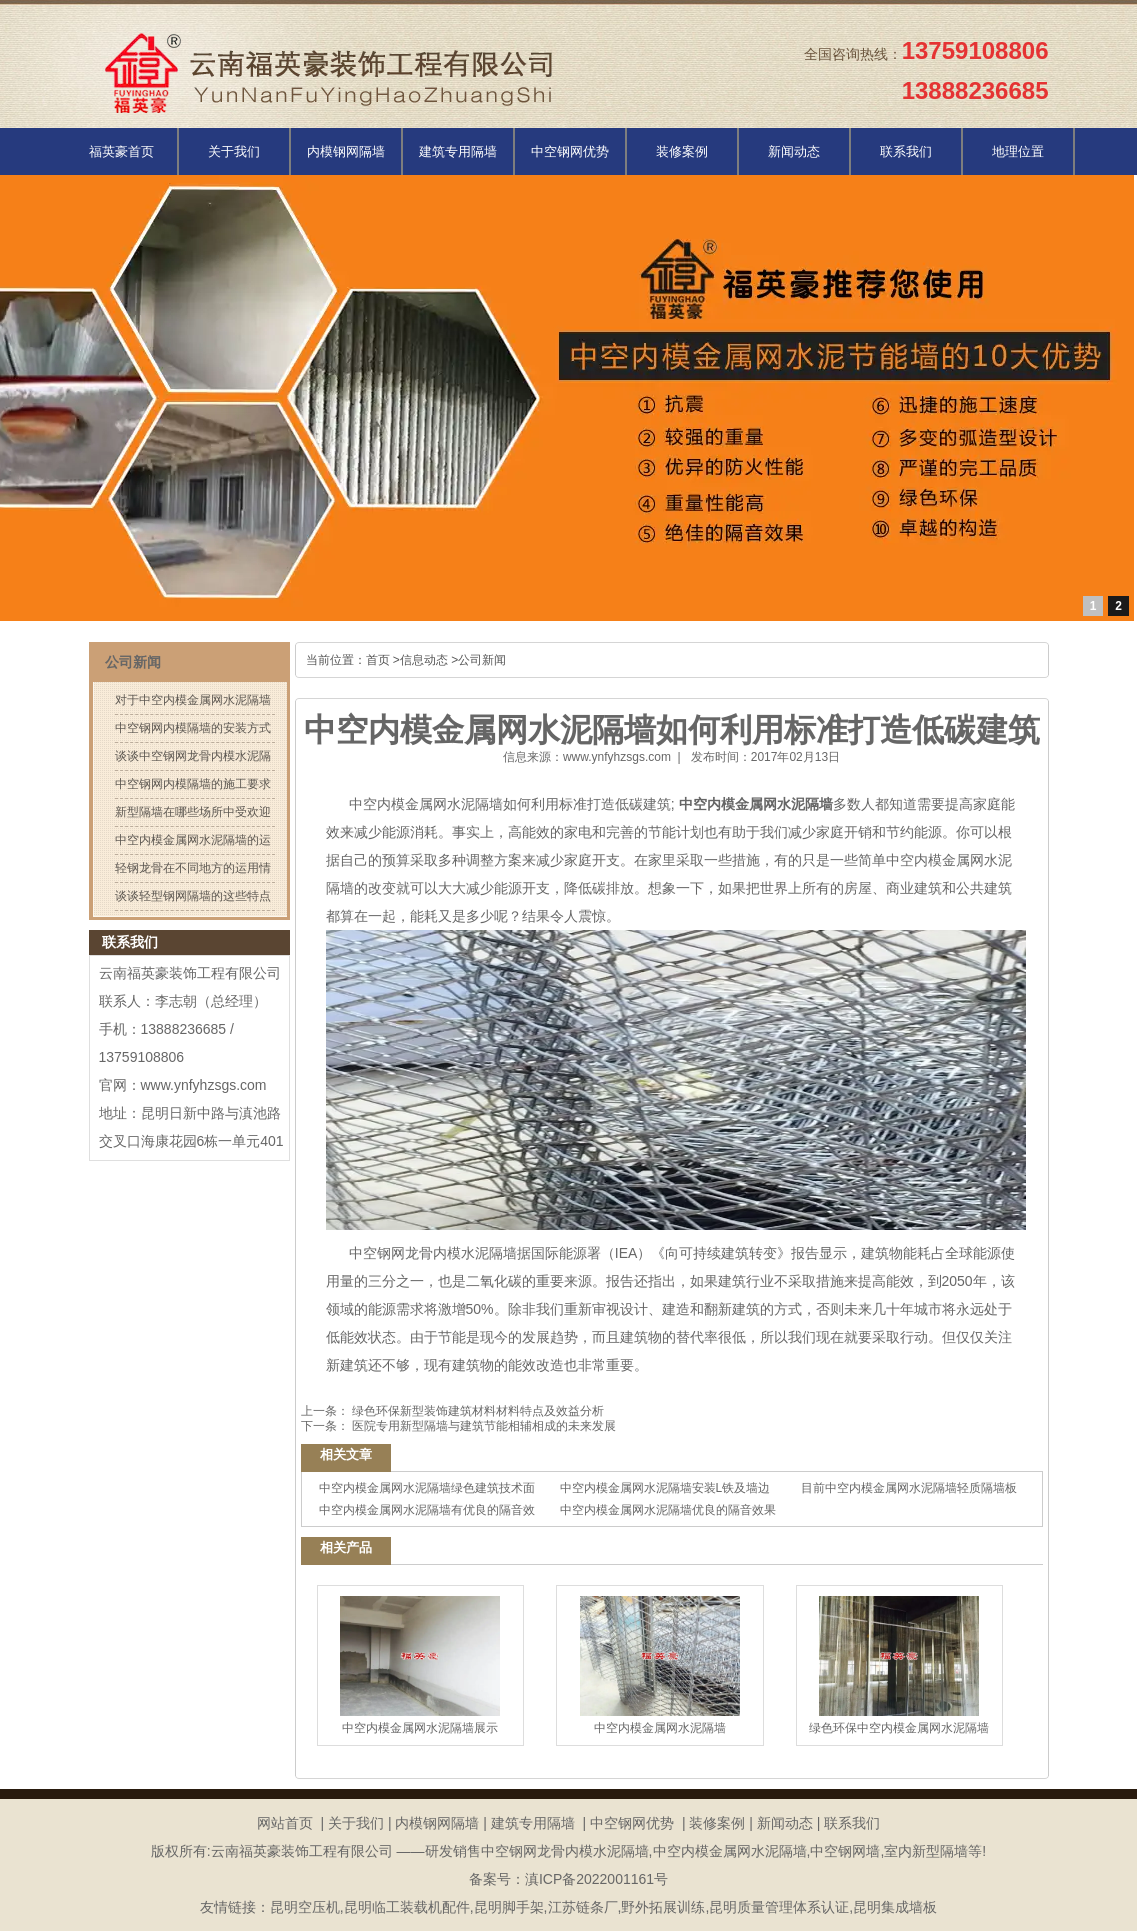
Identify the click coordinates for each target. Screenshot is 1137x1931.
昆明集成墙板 (895, 1907)
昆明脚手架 (509, 1907)
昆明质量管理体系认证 (779, 1907)
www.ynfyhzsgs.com (617, 757)
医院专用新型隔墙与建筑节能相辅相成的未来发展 (482, 1426)
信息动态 (424, 660)
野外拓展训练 (663, 1907)
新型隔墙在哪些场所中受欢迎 (193, 812)
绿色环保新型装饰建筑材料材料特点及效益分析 (476, 1411)
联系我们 (906, 151)
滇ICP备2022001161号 (596, 1879)
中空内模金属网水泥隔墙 (426, 804)
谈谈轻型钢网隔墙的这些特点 (193, 896)
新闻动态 (794, 151)
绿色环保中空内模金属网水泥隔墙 (899, 1665)
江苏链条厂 (583, 1907)
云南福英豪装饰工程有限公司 (190, 973)
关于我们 (234, 151)
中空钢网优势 (570, 151)
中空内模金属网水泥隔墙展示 (420, 1665)
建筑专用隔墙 (458, 151)
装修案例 (682, 151)
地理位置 (1018, 151)
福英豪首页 (121, 151)
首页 (378, 660)
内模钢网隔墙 (346, 151)
